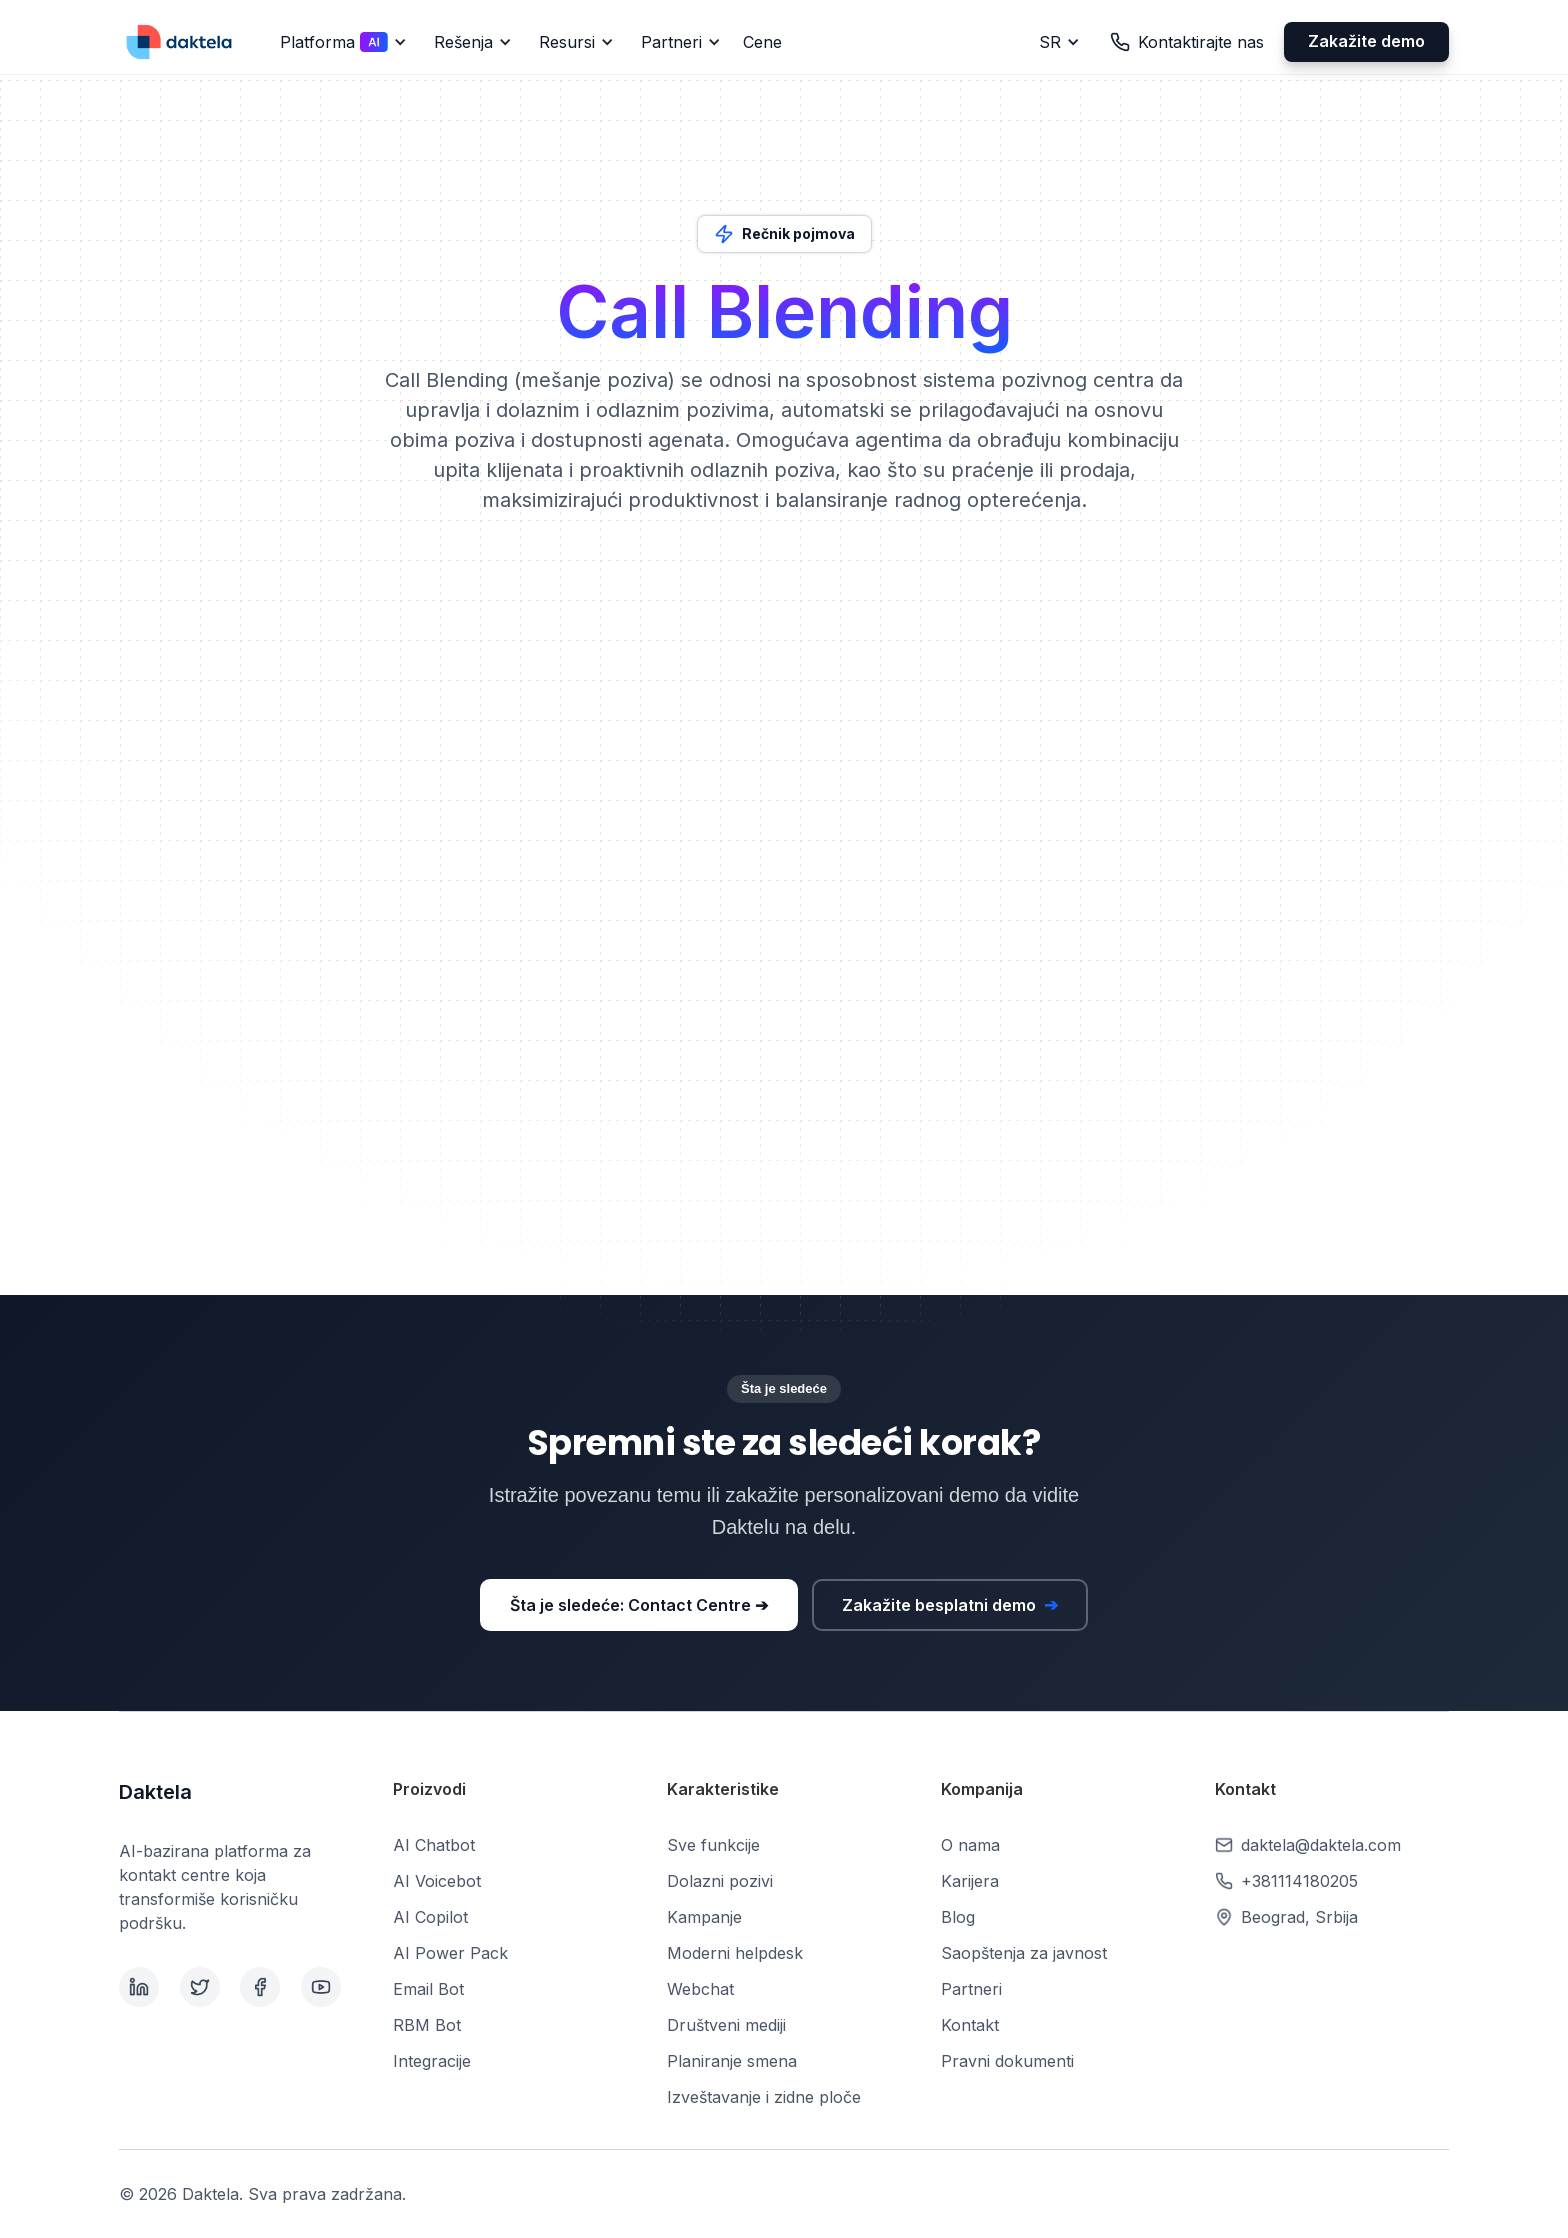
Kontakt (970, 2025)
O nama (970, 1845)
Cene (762, 42)
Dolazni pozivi (720, 1881)
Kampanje (704, 1917)
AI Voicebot (437, 1881)
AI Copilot (430, 1917)
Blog (958, 1917)
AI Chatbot (434, 1845)
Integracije (432, 2061)
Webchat (700, 1989)
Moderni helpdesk (735, 1953)
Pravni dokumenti (1007, 2061)
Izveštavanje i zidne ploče (764, 2097)
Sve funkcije (713, 1845)
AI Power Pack (450, 1953)
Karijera (970, 1881)
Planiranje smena (732, 2061)
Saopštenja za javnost (1024, 1953)
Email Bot (428, 1989)
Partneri (971, 1989)
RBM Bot (427, 2025)
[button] (340, 42)
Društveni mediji (726, 2025)
